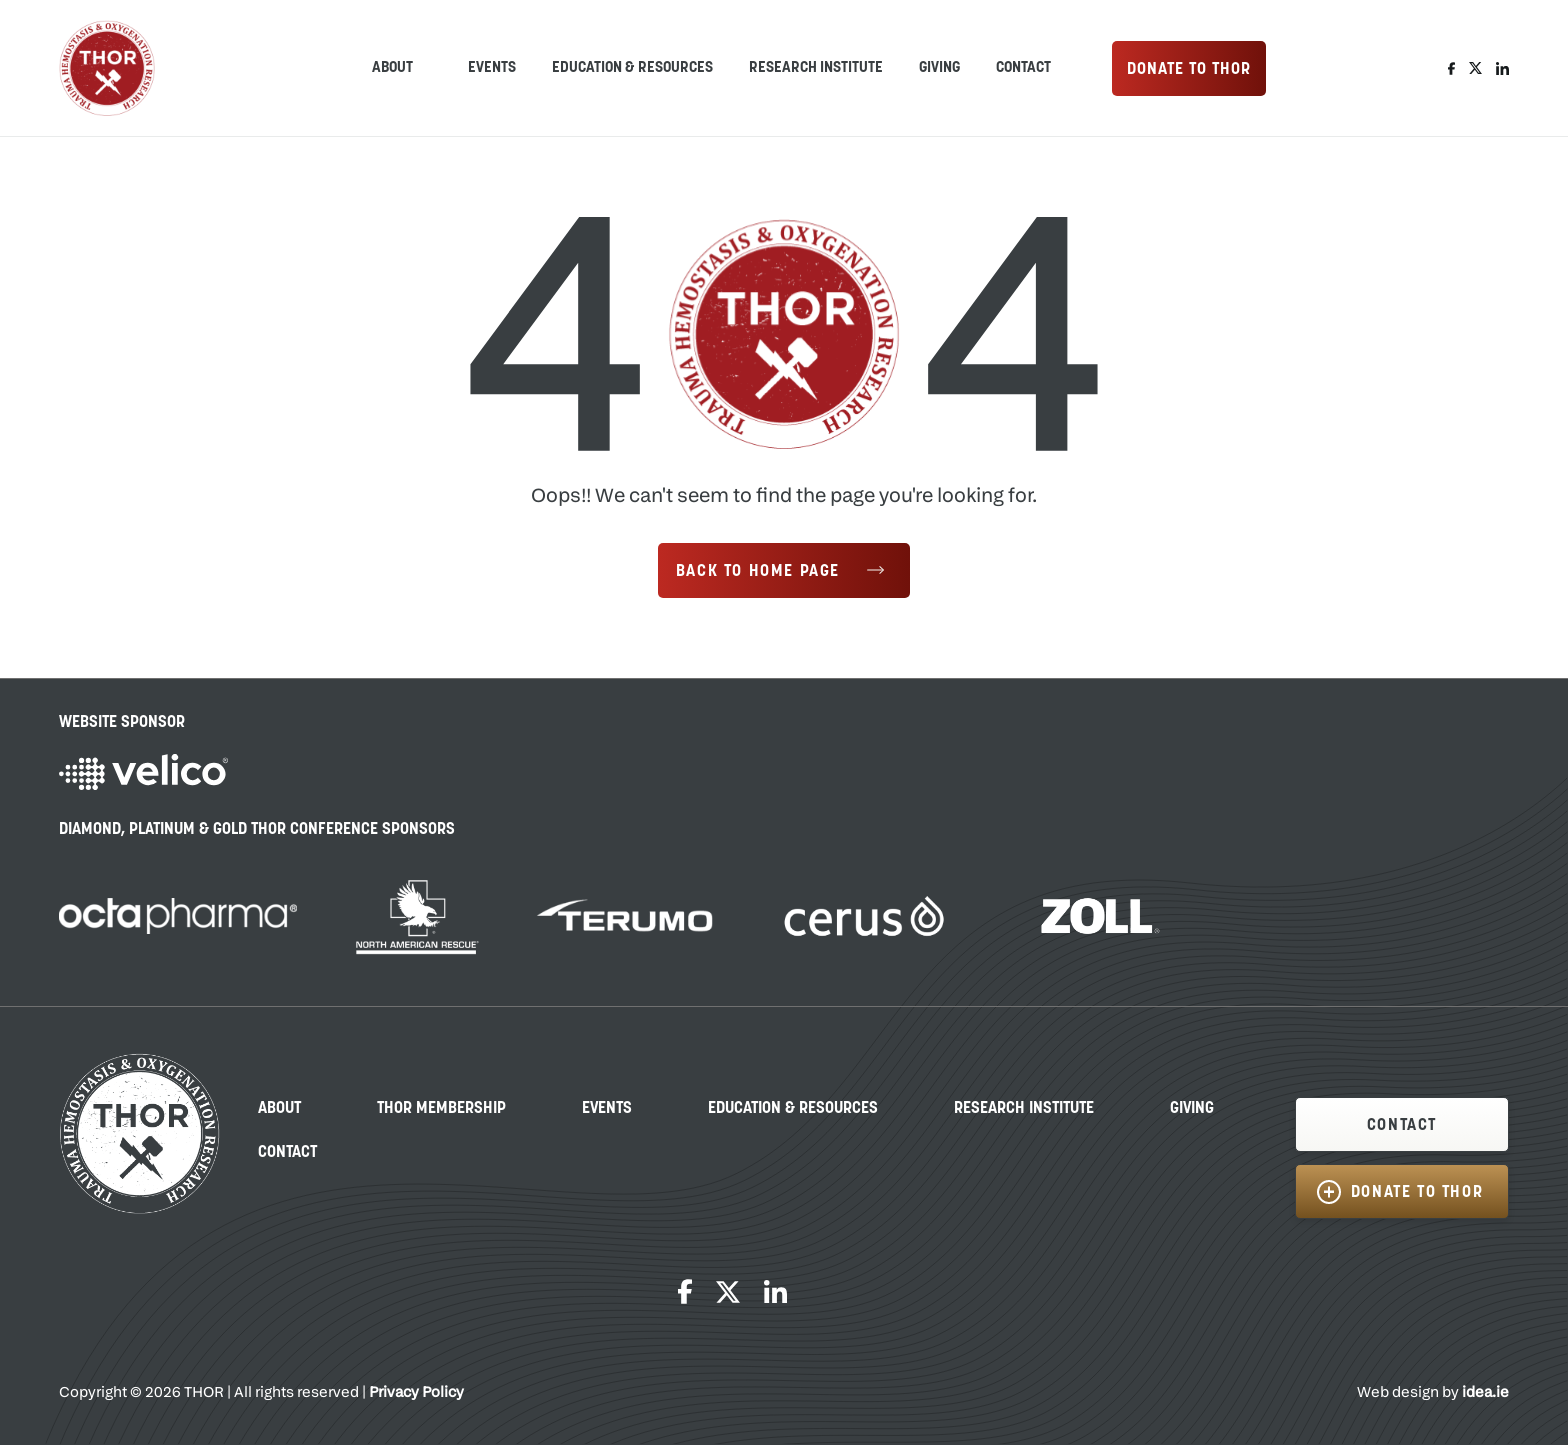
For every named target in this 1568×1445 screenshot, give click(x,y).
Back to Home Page (758, 572)
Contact (1023, 68)
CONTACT (1402, 1126)
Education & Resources (632, 68)
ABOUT (392, 68)
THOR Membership (441, 1109)
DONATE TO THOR (1189, 70)
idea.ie (1485, 1393)
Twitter (1475, 68)
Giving (939, 68)
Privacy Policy (416, 1393)
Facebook (1451, 68)
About (279, 1109)
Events (492, 68)
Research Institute (816, 68)
